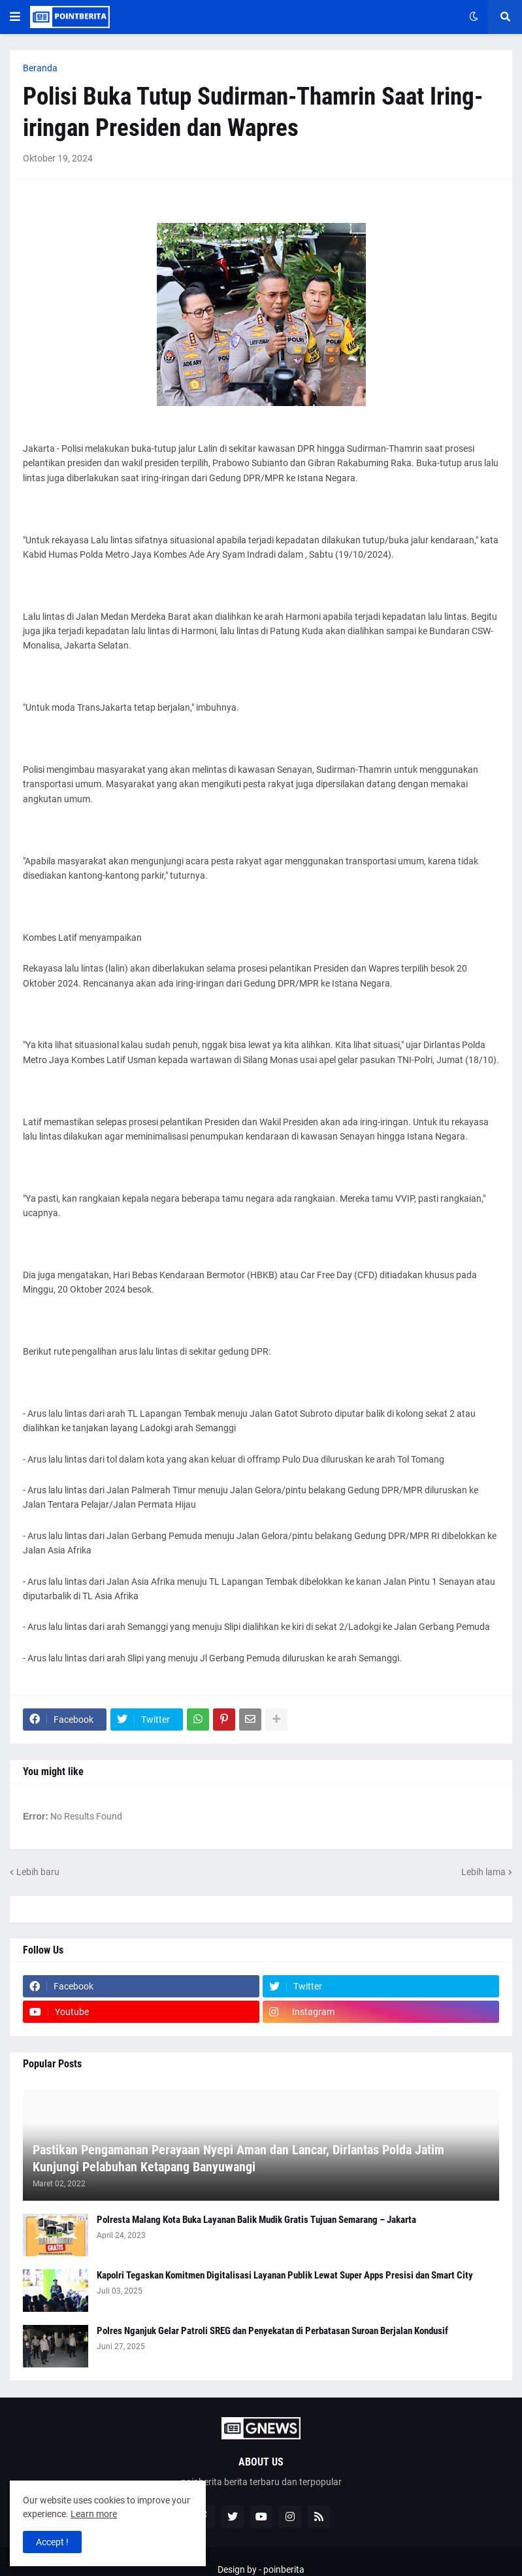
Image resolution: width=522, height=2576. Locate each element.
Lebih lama (483, 1872)
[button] (15, 17)
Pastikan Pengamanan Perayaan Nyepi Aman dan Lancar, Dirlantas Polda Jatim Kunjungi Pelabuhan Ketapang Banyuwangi (238, 2158)
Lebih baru (37, 1872)
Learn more (94, 2514)
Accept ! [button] (52, 2542)
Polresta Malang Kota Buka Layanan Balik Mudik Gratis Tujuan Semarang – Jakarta (256, 2220)
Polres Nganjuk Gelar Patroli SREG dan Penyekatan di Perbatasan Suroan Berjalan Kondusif (272, 2331)
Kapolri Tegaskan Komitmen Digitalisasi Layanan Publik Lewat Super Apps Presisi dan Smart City (285, 2275)
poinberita (283, 2569)
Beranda (40, 68)
